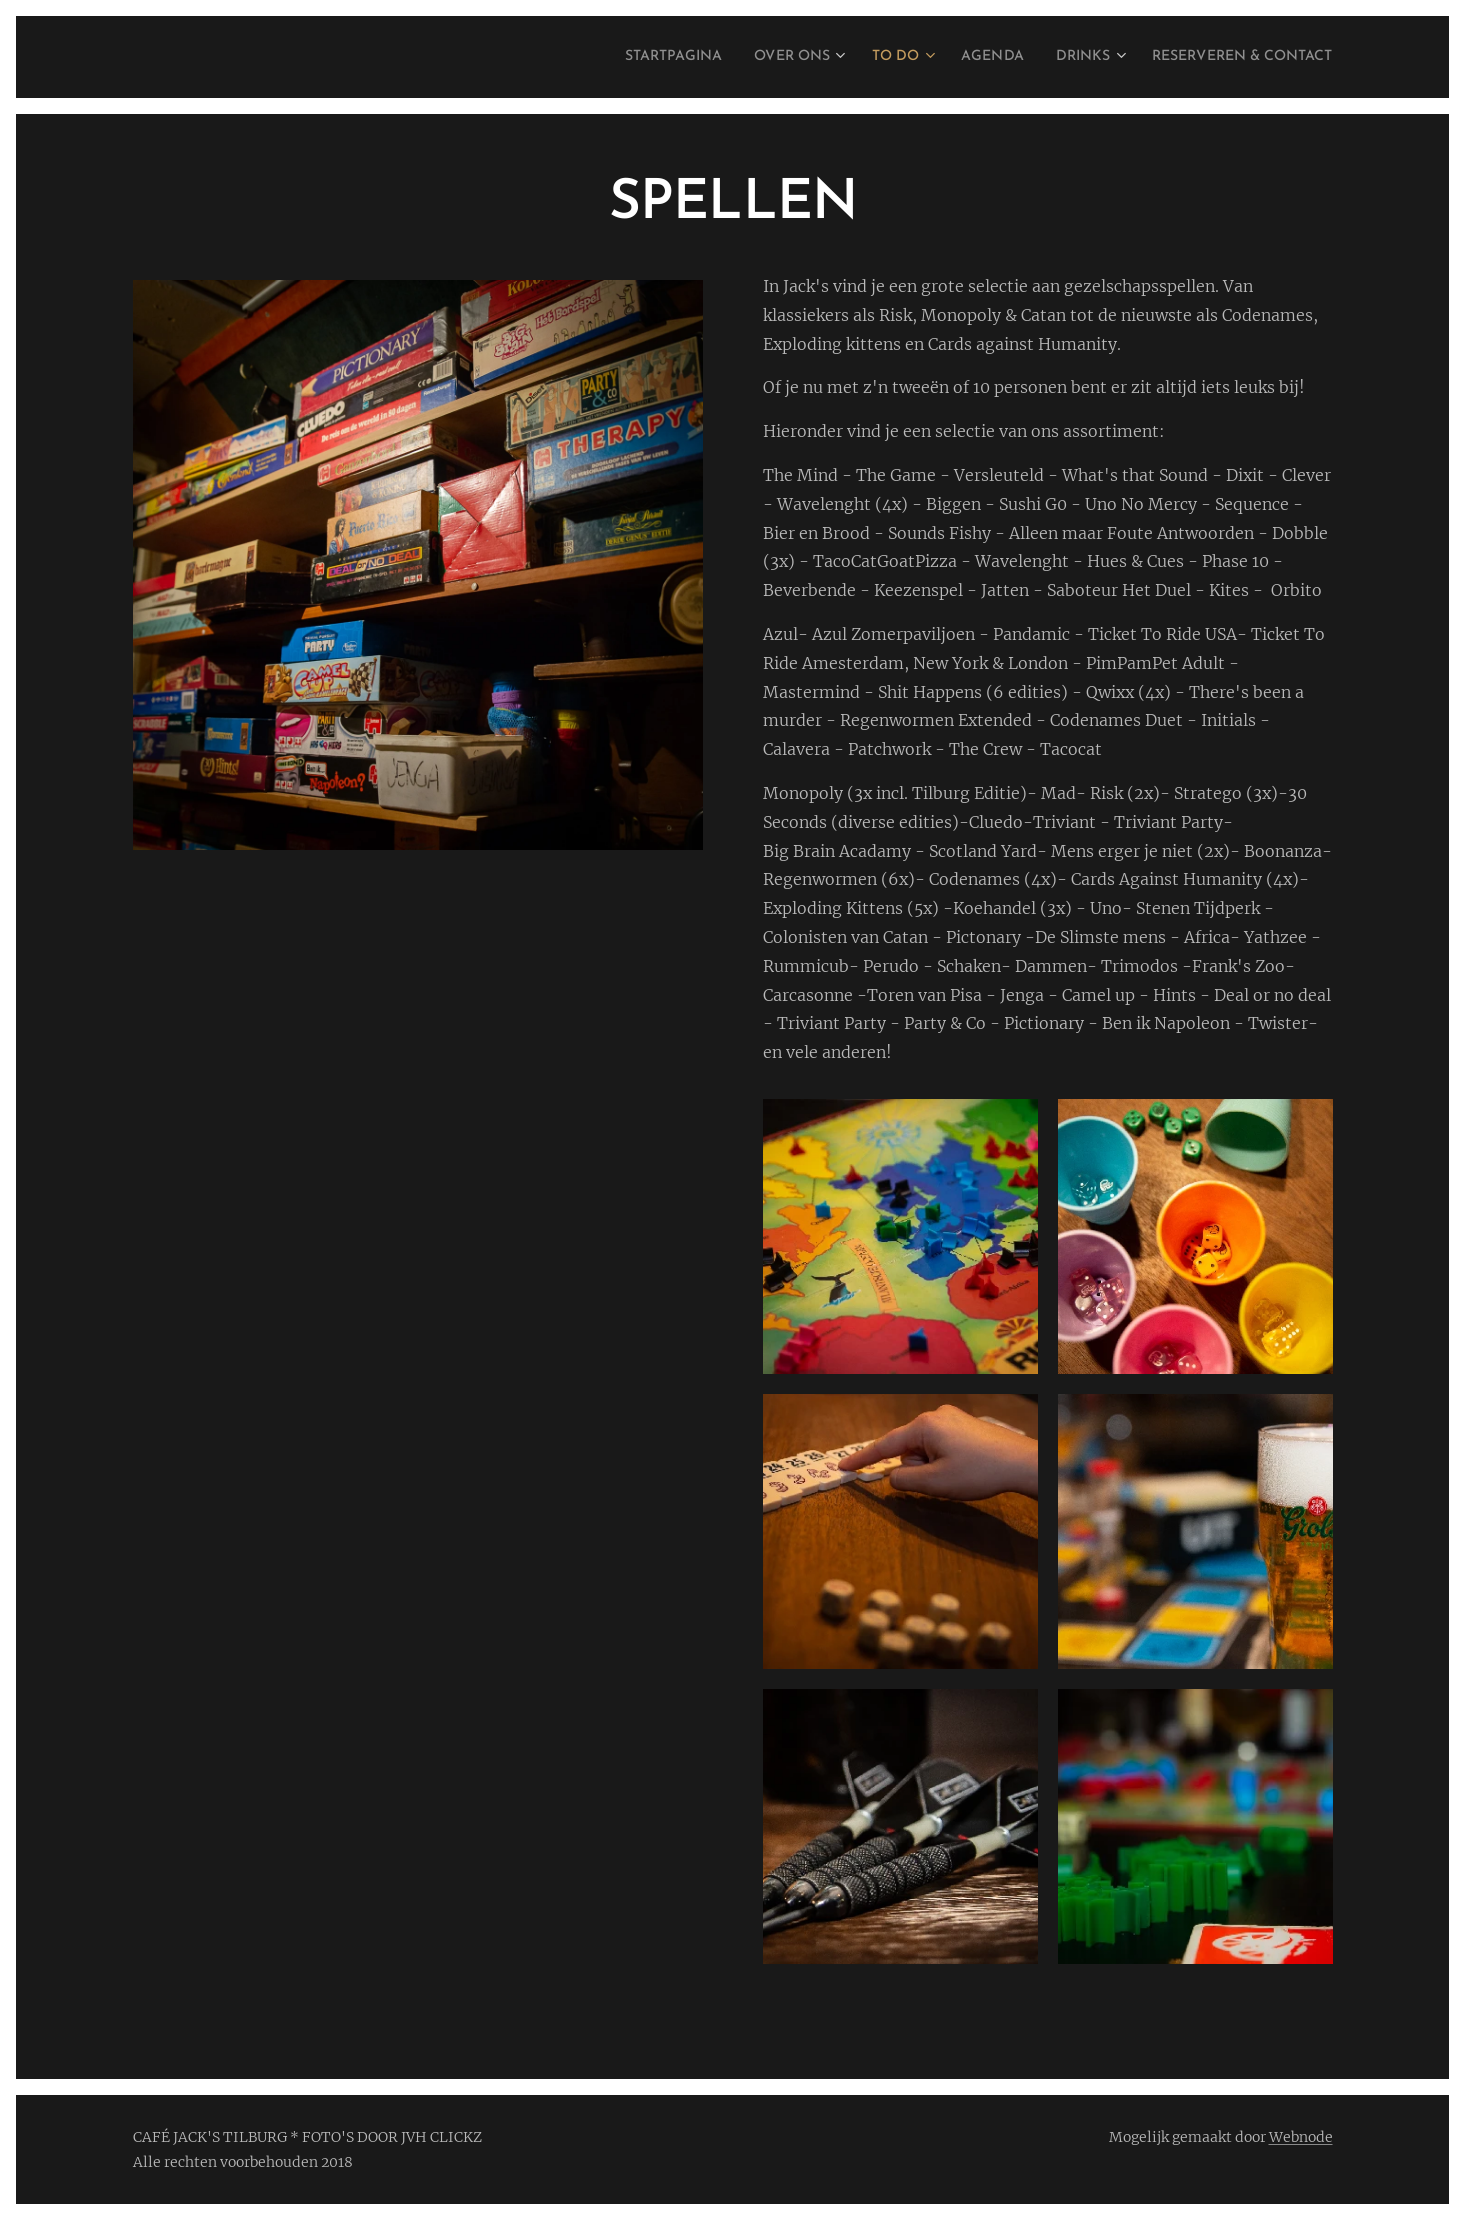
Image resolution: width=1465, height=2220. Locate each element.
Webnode (1301, 2137)
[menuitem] (604, 57)
